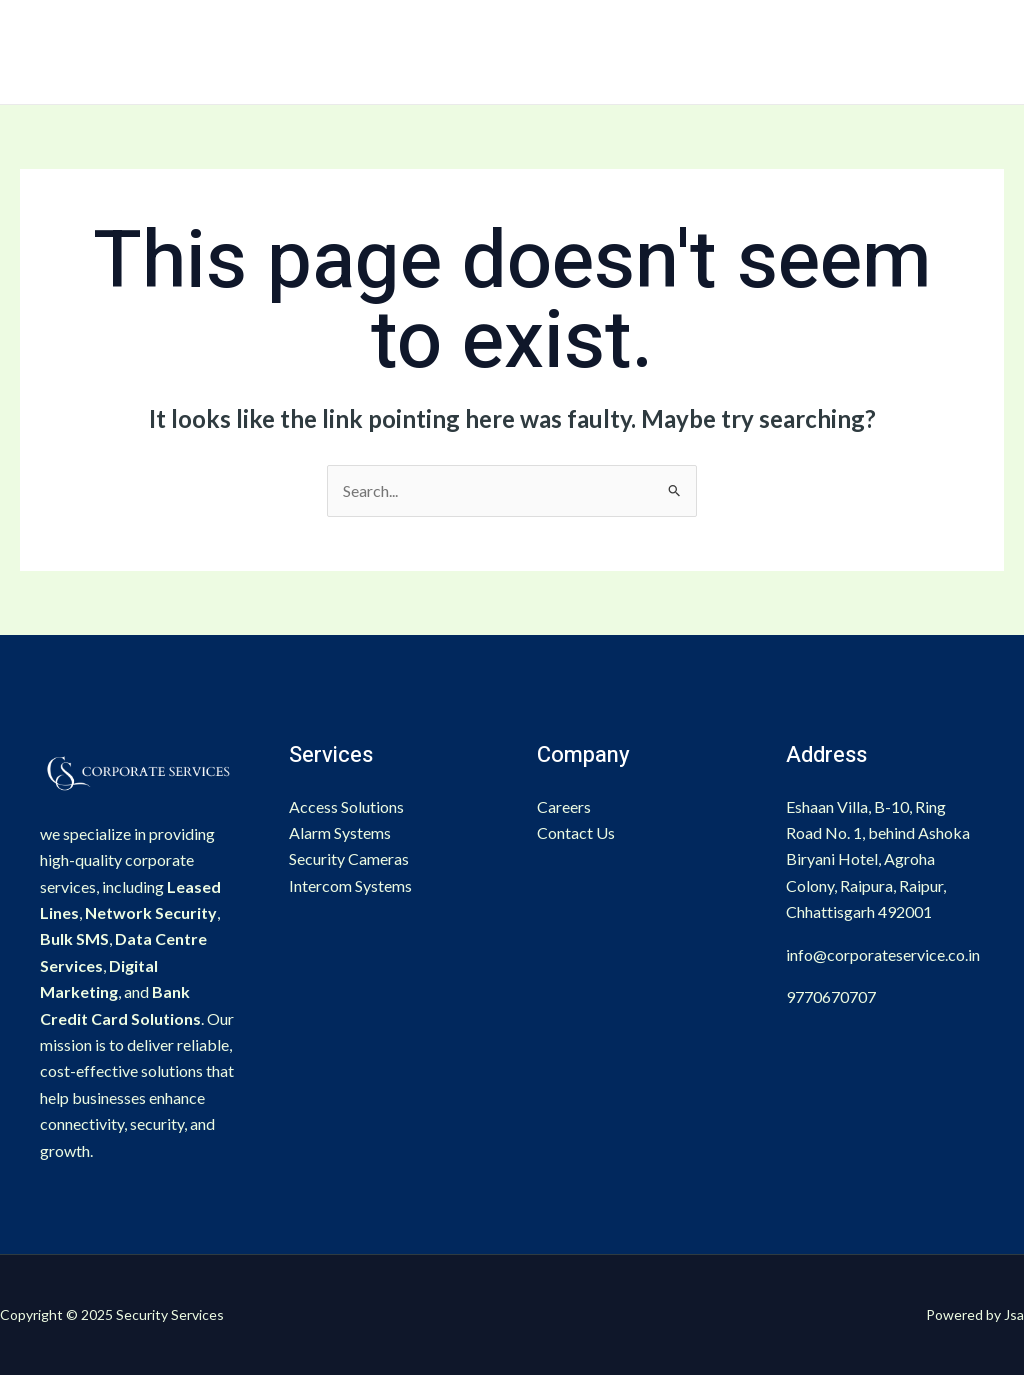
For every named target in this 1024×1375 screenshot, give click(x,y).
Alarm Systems (340, 832)
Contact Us (576, 832)
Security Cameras (349, 858)
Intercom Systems (350, 885)
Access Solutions (346, 806)
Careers (564, 806)
